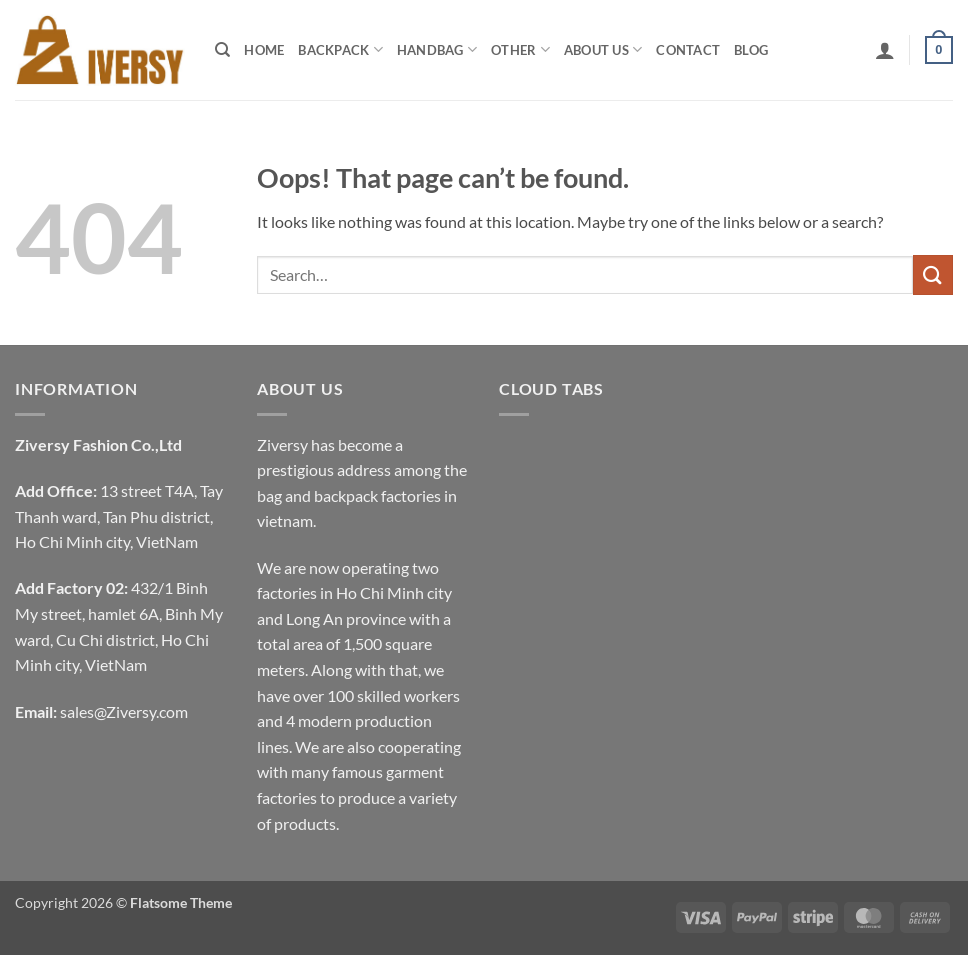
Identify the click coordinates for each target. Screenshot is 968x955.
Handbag (437, 49)
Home (264, 50)
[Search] (222, 50)
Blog (751, 50)
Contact (688, 50)
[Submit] (933, 274)
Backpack (340, 49)
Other (520, 49)
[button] (885, 50)
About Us (603, 49)
